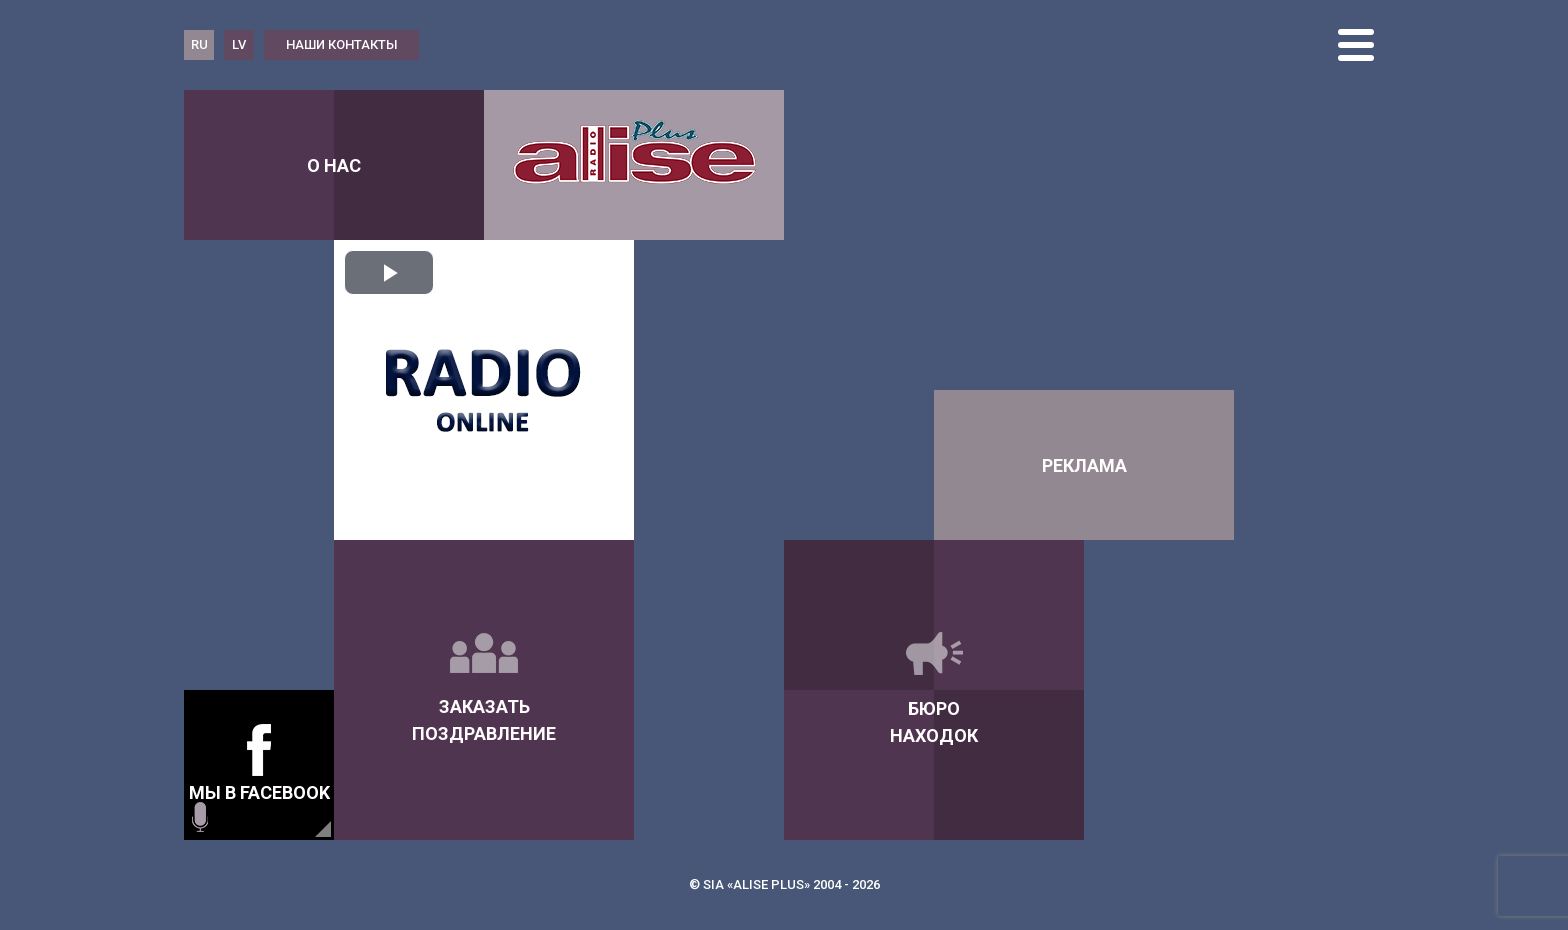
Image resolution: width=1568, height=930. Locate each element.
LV (239, 44)
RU (199, 44)
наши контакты (342, 44)
